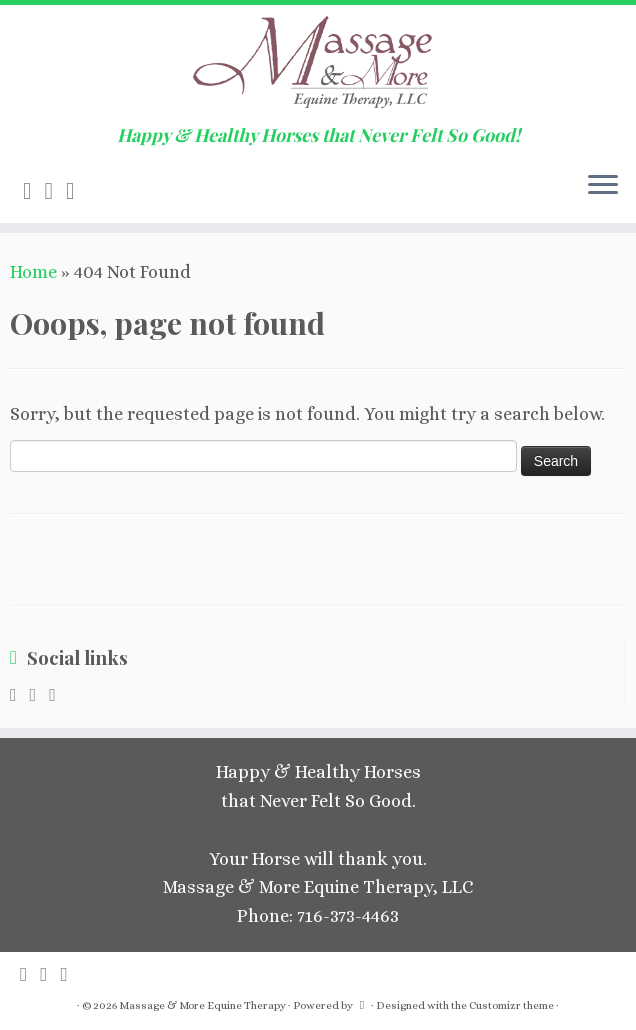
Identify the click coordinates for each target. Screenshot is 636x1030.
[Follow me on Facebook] (77, 191)
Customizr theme (511, 1005)
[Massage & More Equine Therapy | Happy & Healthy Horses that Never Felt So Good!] (318, 65)
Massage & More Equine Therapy (202, 1005)
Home (33, 272)
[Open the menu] (603, 187)
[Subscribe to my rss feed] (34, 191)
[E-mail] (56, 191)
